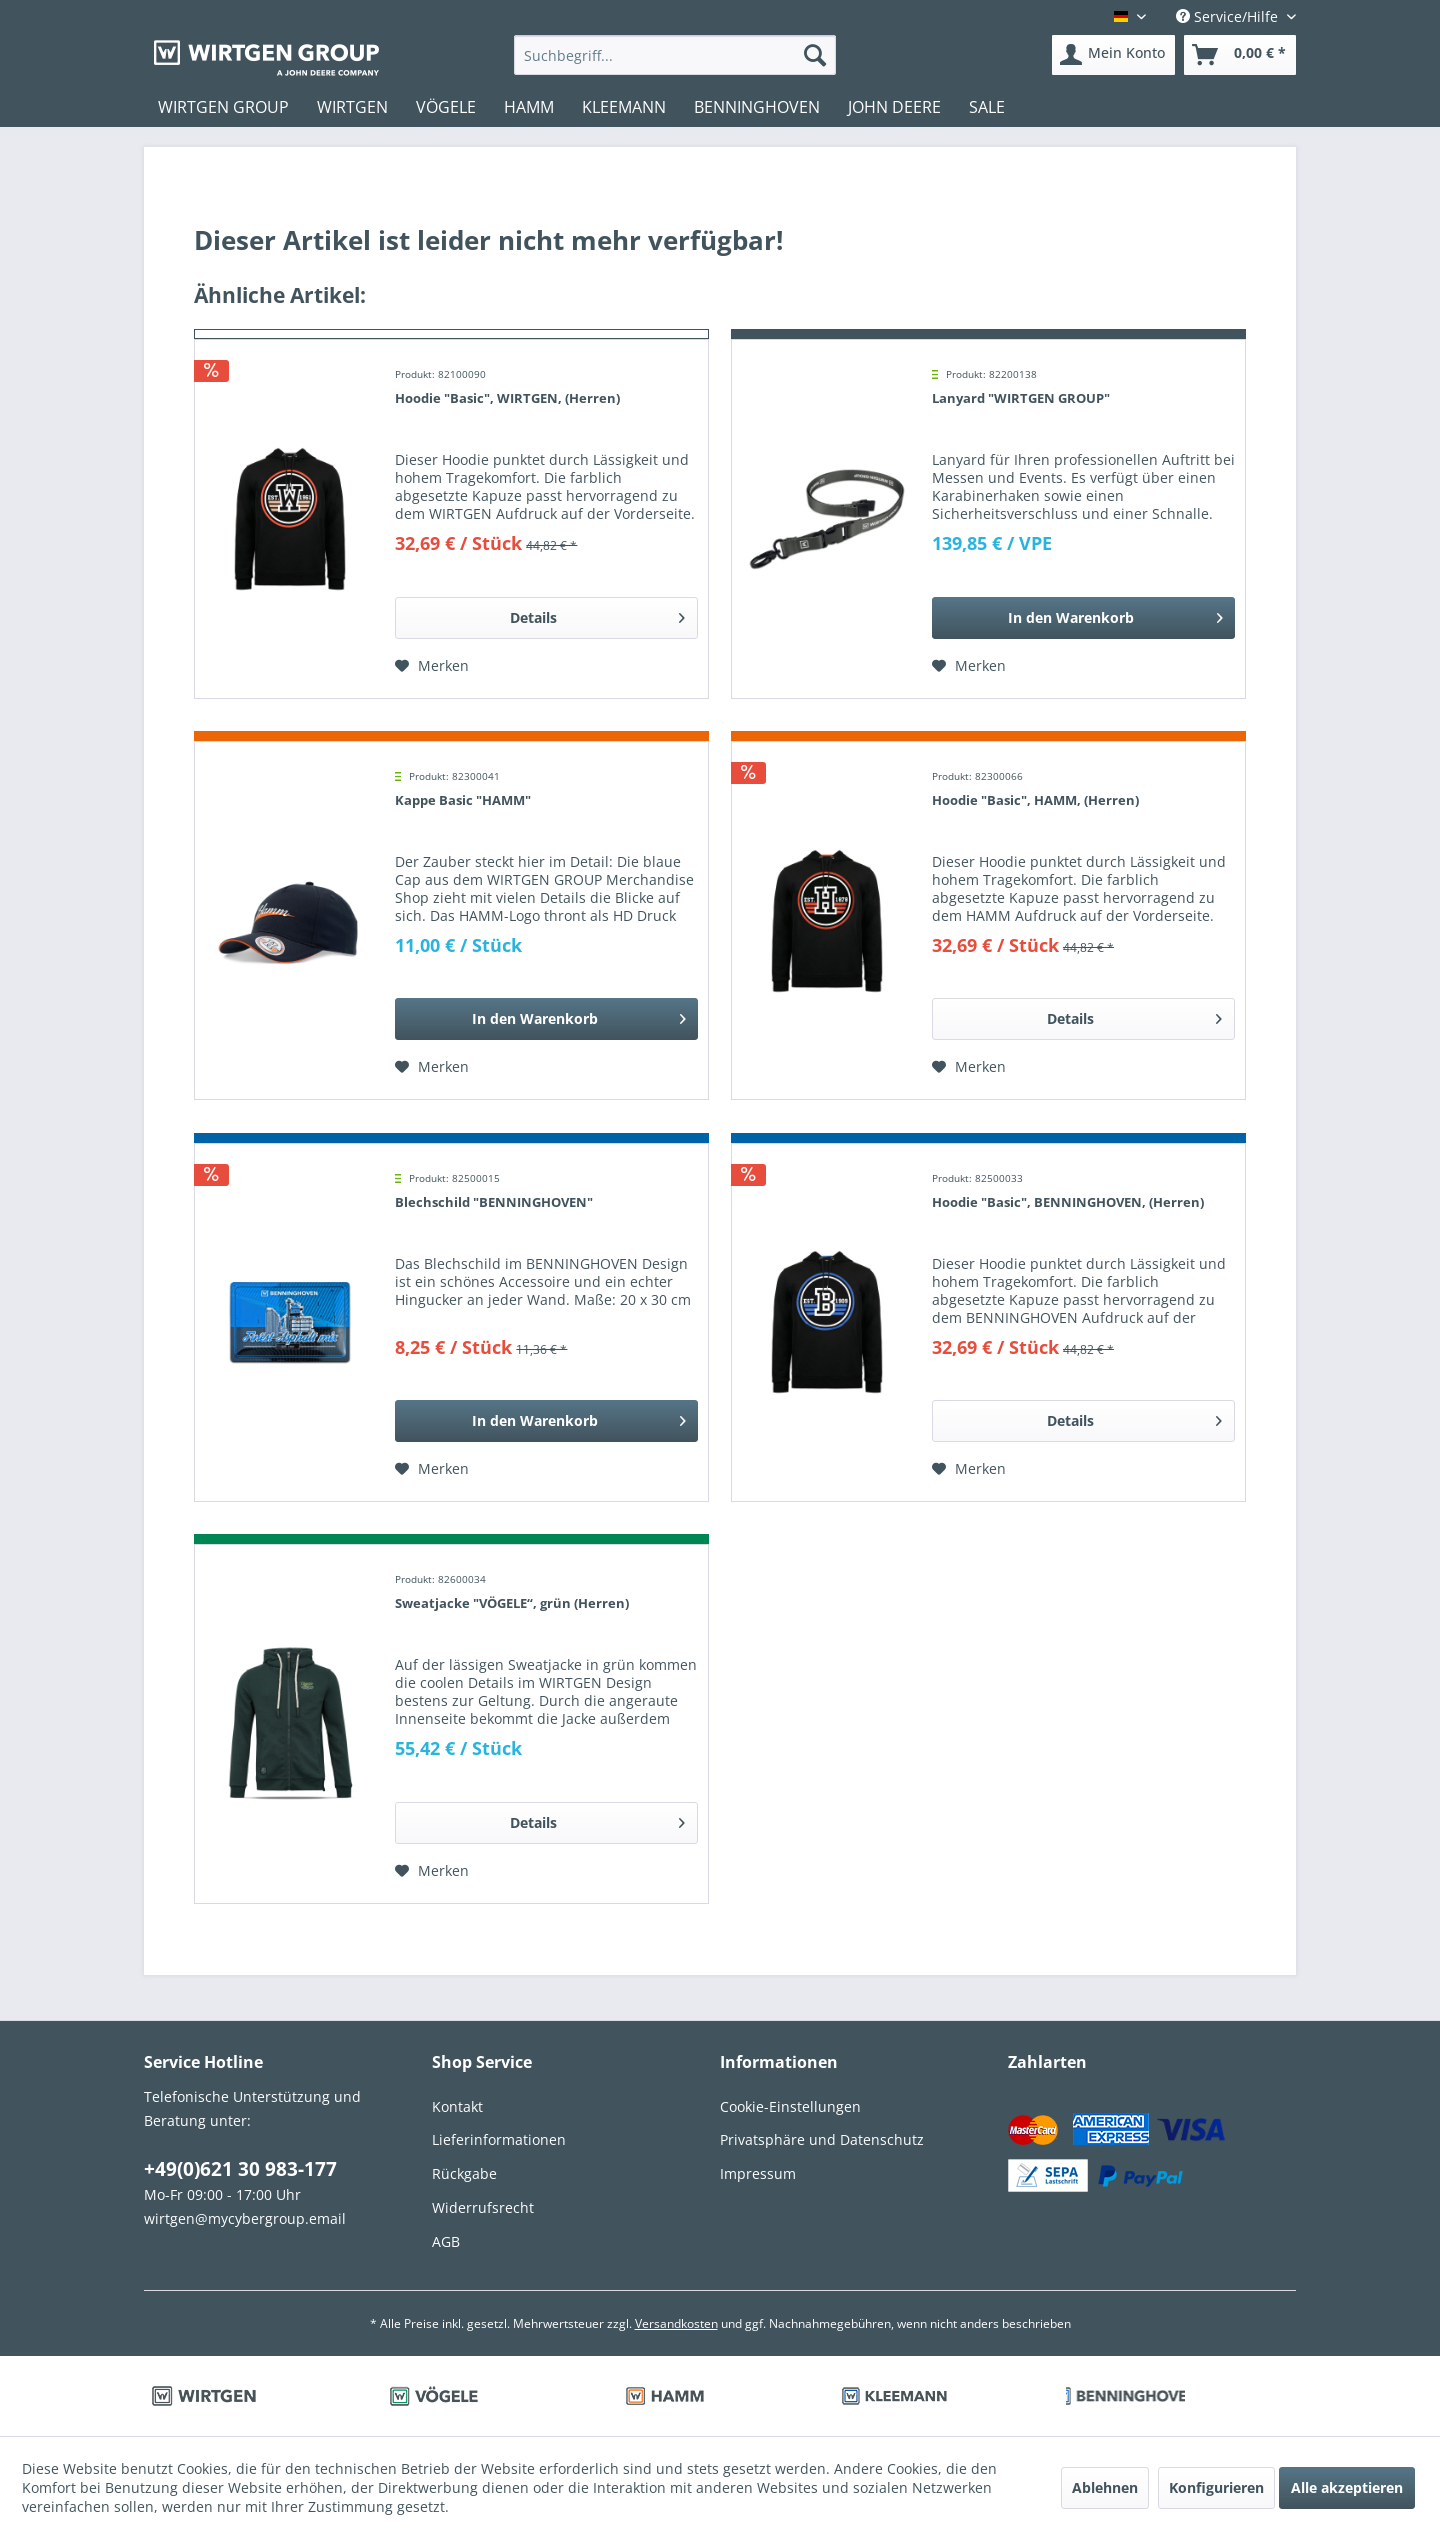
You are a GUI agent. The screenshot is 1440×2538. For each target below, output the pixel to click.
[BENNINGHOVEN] (757, 107)
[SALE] (987, 107)
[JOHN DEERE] (894, 107)
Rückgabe (464, 2173)
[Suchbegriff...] (675, 55)
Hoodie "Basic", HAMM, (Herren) (1035, 800)
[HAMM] (529, 107)
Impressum (758, 2173)
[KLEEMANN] (624, 107)
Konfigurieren (1216, 2487)
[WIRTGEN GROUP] (223, 107)
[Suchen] (815, 55)
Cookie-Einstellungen (790, 2106)
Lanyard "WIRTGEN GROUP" (1021, 398)
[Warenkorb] (1240, 55)
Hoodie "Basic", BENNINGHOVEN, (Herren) (1068, 1202)
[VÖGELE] (446, 107)
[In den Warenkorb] (1083, 618)
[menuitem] (675, 55)
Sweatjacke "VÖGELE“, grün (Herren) (512, 1603)
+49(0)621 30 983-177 (240, 2169)
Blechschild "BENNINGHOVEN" (494, 1202)
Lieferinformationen (499, 2139)
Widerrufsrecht (483, 2207)
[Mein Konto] (1113, 55)
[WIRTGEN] (352, 107)
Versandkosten (676, 2323)
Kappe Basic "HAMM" (463, 800)
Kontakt (457, 2106)
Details (597, 614)
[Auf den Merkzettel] (432, 666)
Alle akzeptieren (1347, 2487)
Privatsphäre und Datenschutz (822, 2139)
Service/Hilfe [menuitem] (1229, 16)
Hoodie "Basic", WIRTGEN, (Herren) (507, 398)
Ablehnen (1105, 2487)
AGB (446, 2241)
